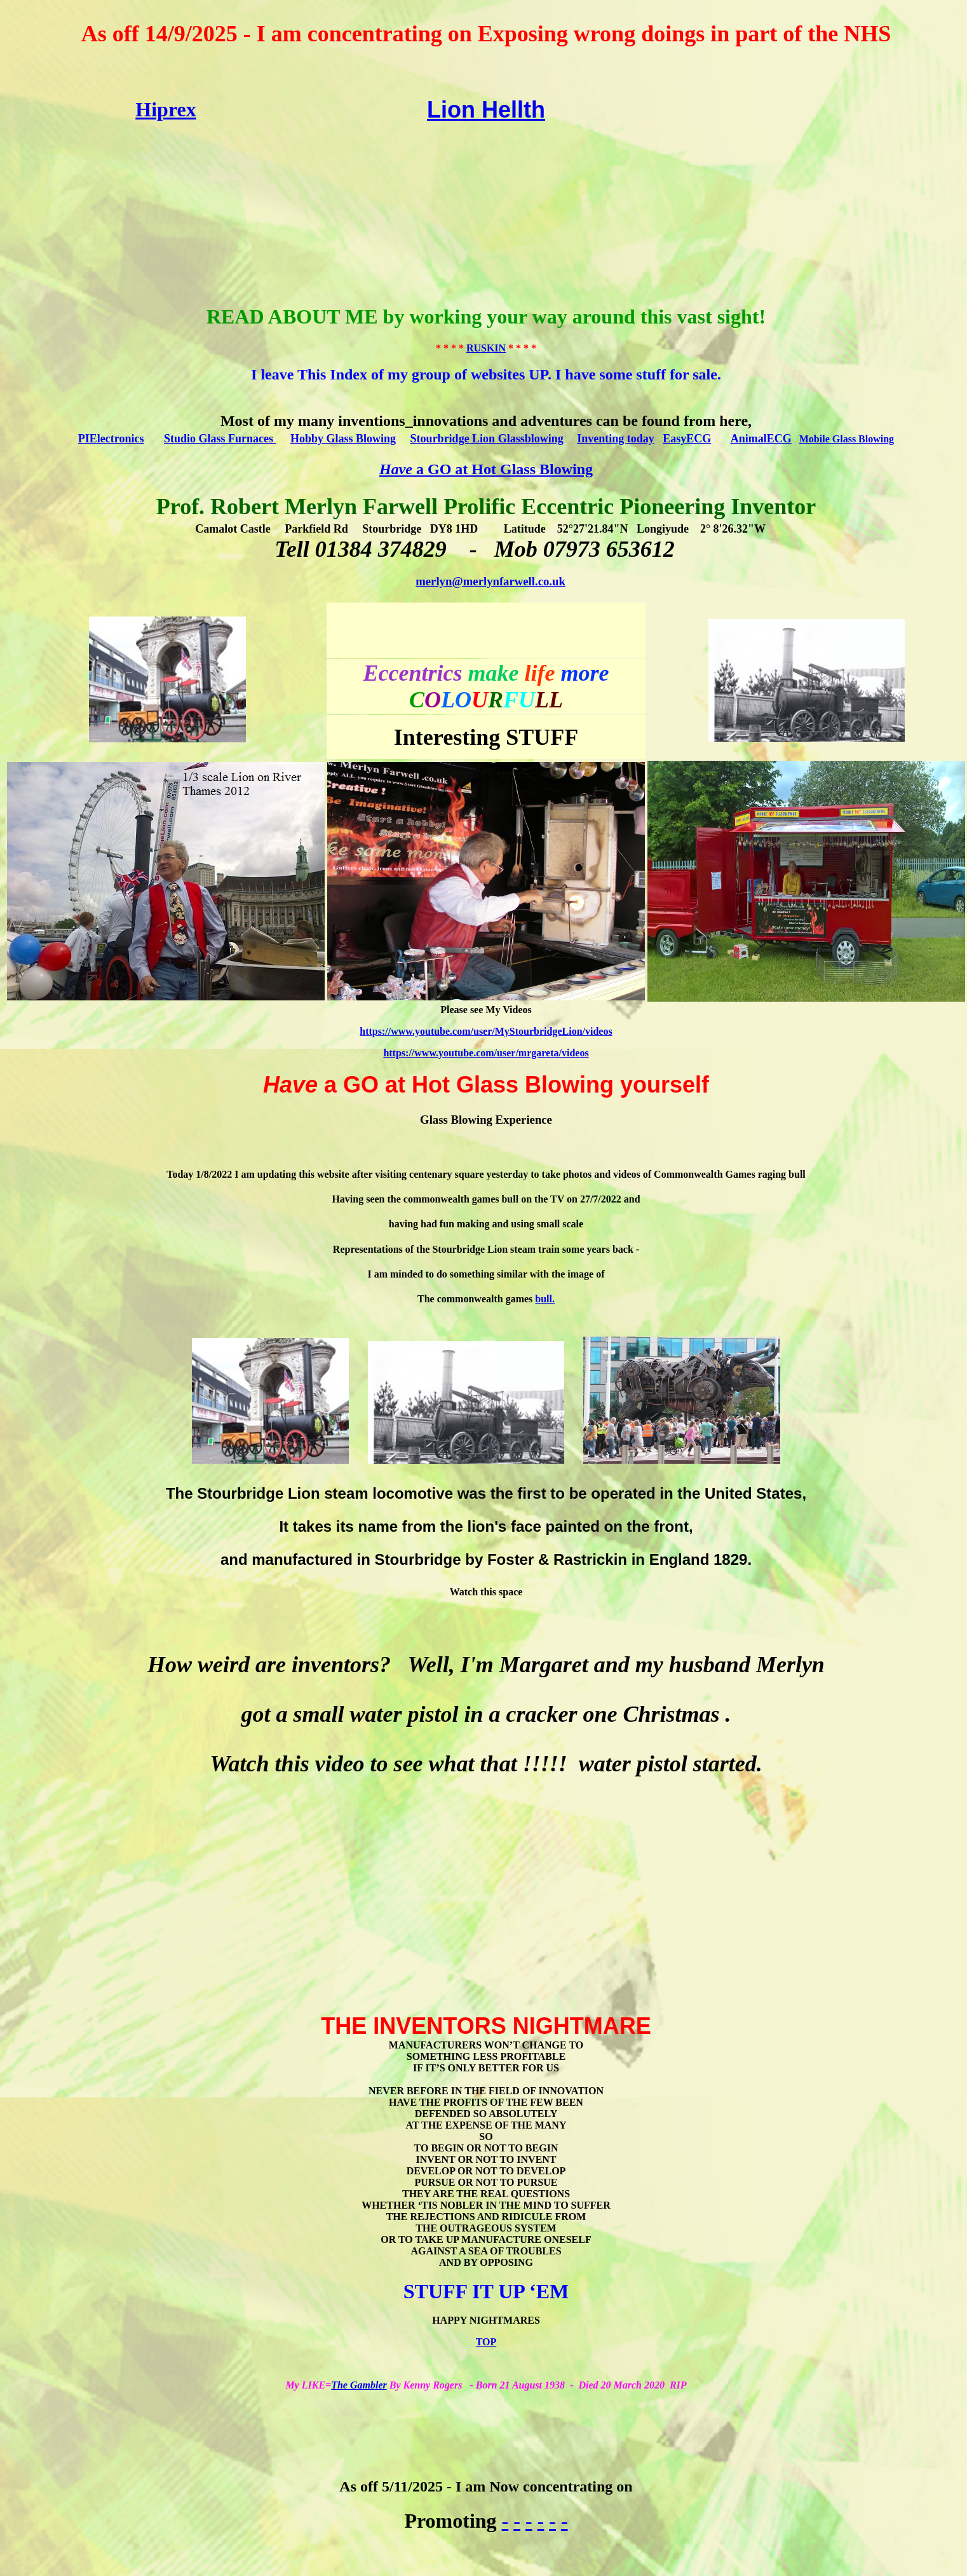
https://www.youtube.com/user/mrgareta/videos (485, 1052)
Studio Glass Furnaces (220, 438)
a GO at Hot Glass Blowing (502, 469)
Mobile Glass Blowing (846, 438)
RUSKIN (486, 348)
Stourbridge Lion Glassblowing (487, 438)
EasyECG (687, 438)
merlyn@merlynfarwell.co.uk (490, 581)
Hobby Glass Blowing (343, 438)
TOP (486, 2341)
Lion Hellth (486, 110)
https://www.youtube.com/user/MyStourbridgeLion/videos (486, 1031)
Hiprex (165, 109)
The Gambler (359, 2385)
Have (395, 469)
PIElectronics (111, 438)
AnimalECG (761, 438)
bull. (545, 1298)
